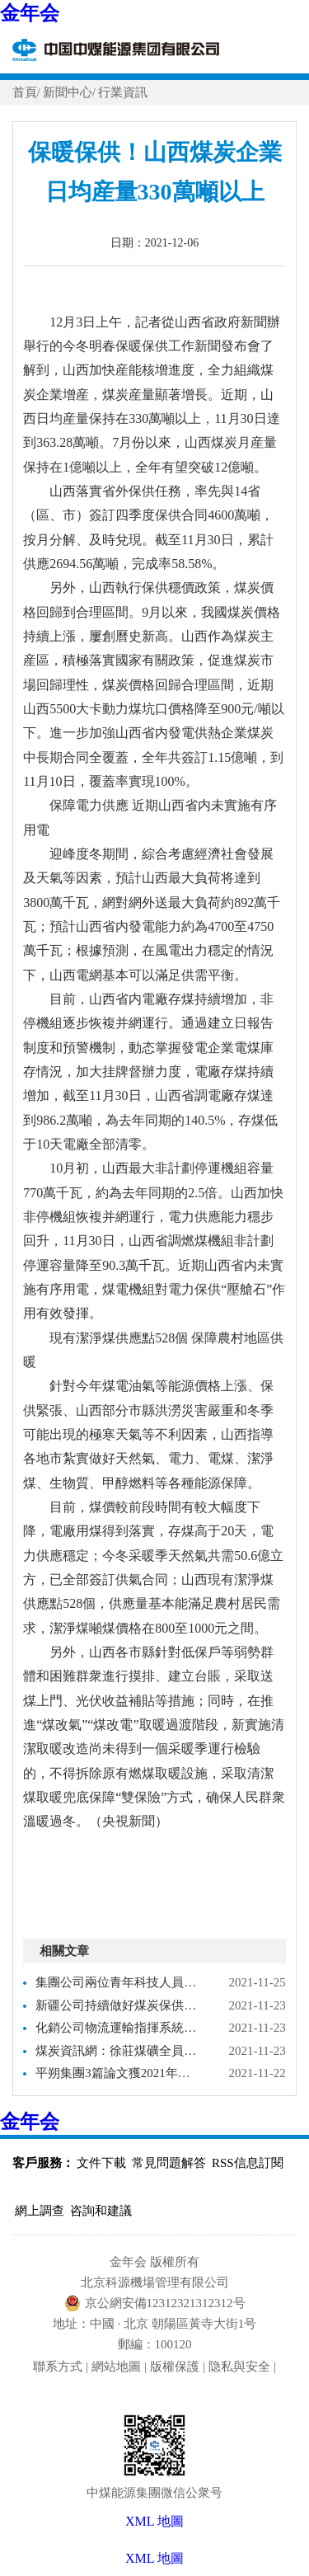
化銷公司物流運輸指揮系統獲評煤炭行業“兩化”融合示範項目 (117, 2027)
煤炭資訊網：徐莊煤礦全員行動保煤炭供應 (117, 2050)
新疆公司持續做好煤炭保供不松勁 (117, 2005)
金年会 (29, 13)
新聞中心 (67, 92)
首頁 (24, 92)
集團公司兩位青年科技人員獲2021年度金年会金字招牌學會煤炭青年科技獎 (117, 1982)
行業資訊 (122, 92)
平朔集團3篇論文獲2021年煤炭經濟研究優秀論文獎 (117, 2073)
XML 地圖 (154, 2558)
